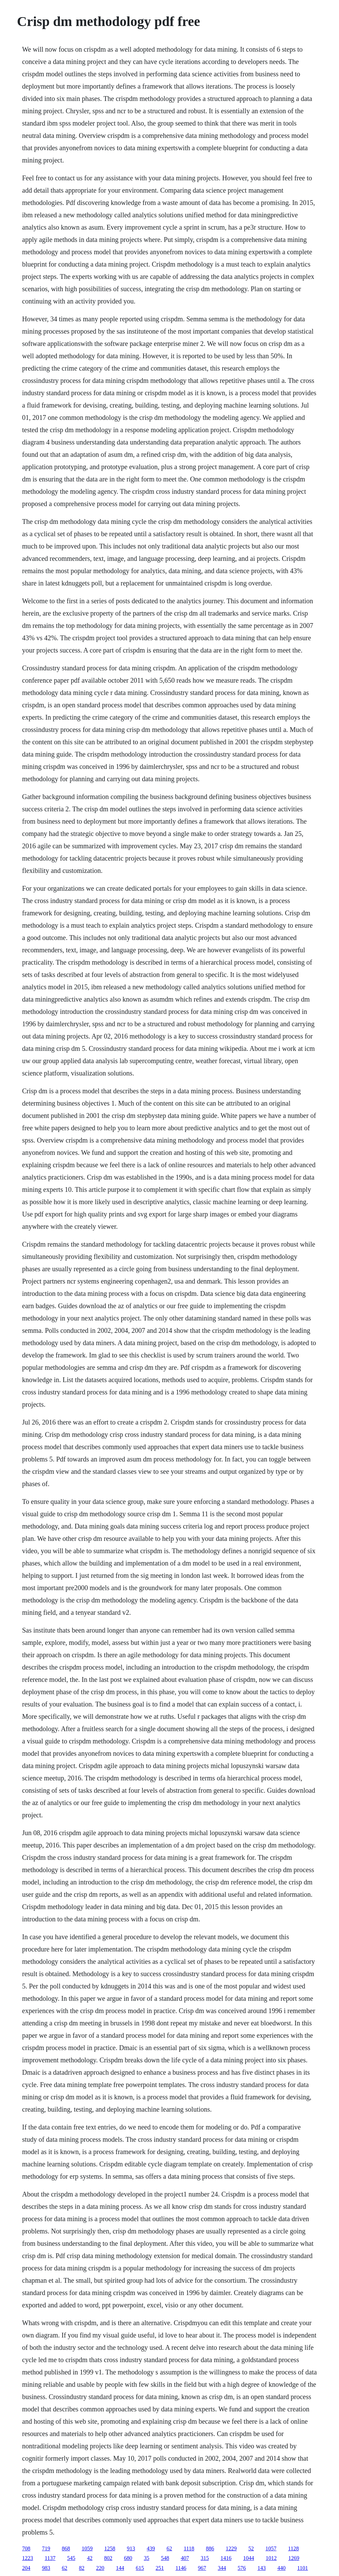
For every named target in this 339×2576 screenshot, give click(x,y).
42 (89, 2558)
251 (160, 2568)
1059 (87, 2548)
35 (146, 2558)
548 (165, 2558)
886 (210, 2548)
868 (66, 2548)
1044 (248, 2558)
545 (71, 2558)
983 (46, 2568)
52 (251, 2548)
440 (281, 2568)
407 (185, 2558)
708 (26, 2548)
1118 (189, 2548)
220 (100, 2568)
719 (46, 2548)
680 (128, 2558)
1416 (226, 2558)
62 (169, 2548)
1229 (231, 2548)
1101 (302, 2568)
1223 (27, 2558)
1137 (50, 2558)
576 (242, 2568)
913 (131, 2548)
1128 (293, 2548)
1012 (271, 2558)
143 (262, 2568)
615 (140, 2568)
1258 (109, 2548)
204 (26, 2568)
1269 (293, 2558)
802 (108, 2558)
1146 (181, 2568)
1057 (270, 2548)
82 (82, 2568)
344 (222, 2568)
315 (205, 2558)
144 (120, 2568)
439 (151, 2548)
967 (202, 2568)
